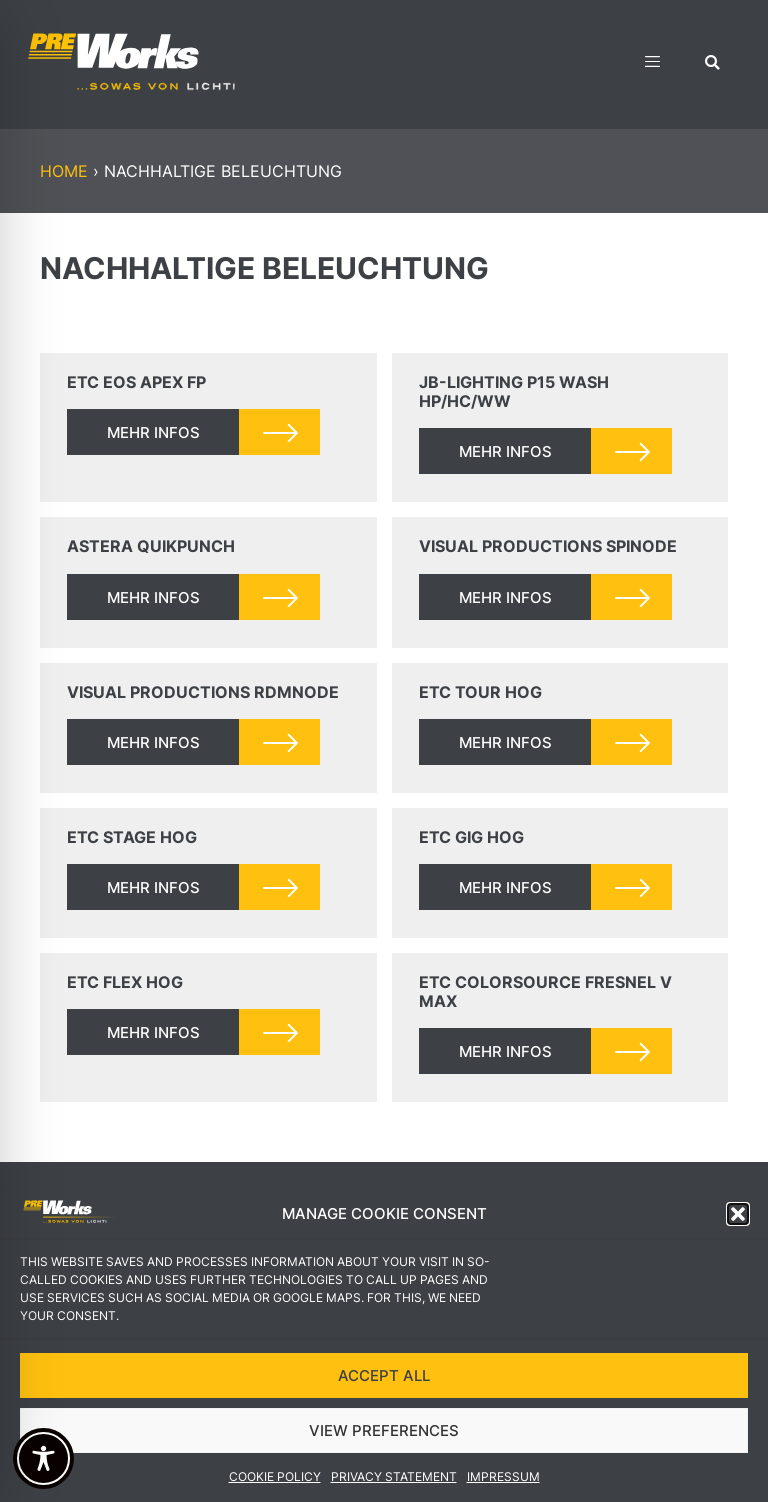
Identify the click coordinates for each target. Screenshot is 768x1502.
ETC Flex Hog (125, 982)
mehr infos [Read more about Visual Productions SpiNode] (505, 597)
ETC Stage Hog (132, 837)
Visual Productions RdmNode (203, 692)
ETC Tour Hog (480, 692)
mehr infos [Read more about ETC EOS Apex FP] (153, 432)
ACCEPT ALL (384, 1375)
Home (64, 171)
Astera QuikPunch (151, 546)
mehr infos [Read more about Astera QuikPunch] (153, 597)
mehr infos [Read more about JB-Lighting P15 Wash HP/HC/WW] (505, 451)
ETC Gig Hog (471, 837)
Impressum (503, 1476)
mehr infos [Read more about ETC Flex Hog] (153, 1032)
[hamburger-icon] (652, 64)
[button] (738, 1214)
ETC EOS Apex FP (136, 382)
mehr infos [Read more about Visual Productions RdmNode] (153, 742)
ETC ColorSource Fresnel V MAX (545, 991)
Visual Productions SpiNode (548, 546)
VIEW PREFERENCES (384, 1430)
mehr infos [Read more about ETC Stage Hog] (153, 887)
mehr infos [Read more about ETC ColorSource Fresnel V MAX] (505, 1051)
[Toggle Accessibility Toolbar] (43, 1458)
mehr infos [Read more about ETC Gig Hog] (505, 887)
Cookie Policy (275, 1476)
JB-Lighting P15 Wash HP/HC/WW (514, 391)
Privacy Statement (394, 1476)
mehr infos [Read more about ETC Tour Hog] (505, 742)
